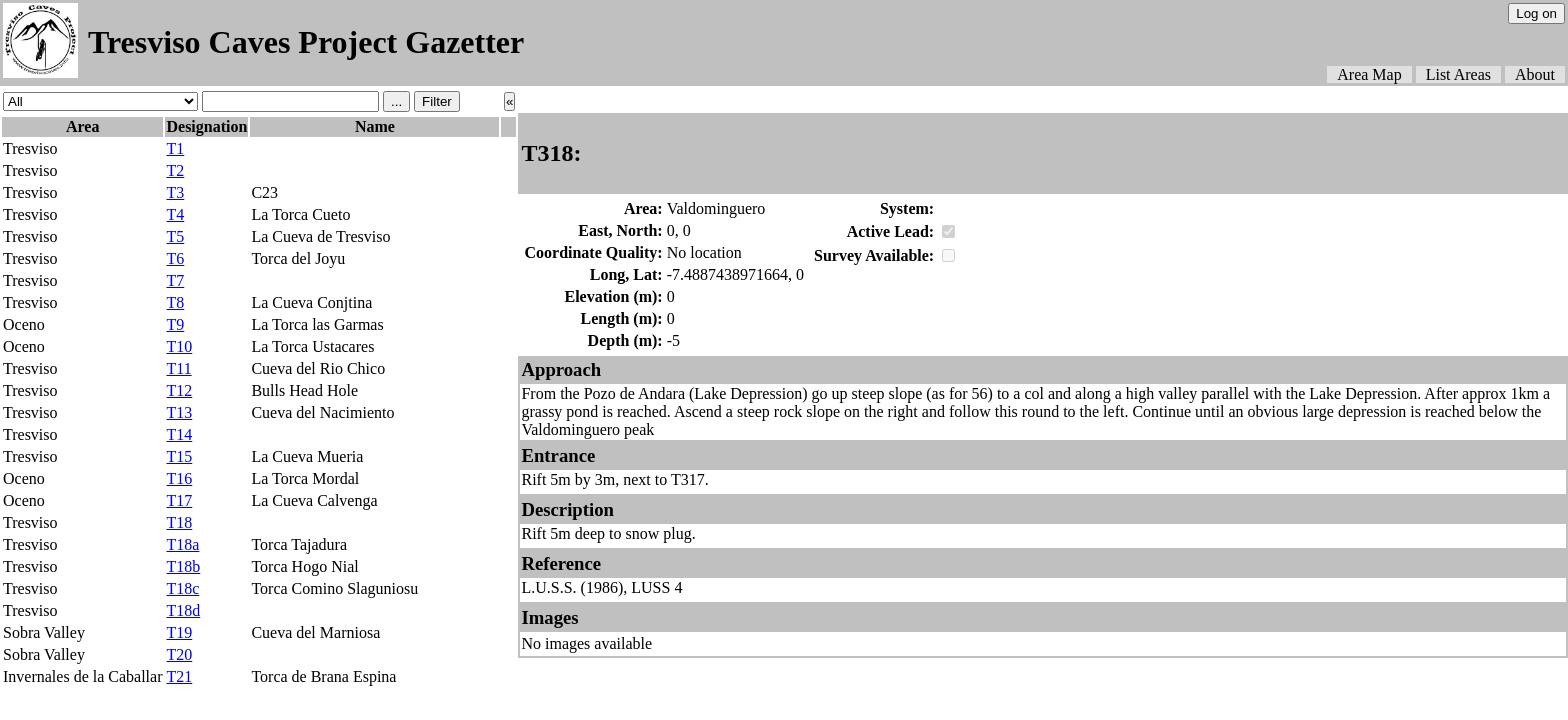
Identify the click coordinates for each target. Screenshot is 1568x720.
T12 (179, 390)
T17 (179, 500)
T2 (175, 170)
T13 (179, 412)
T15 (179, 456)
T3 (175, 192)
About (1535, 74)
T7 (175, 280)
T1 (175, 148)
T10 (179, 346)
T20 (179, 654)
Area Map (1369, 74)
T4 (175, 214)
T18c (182, 588)
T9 (175, 324)
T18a (182, 544)
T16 (179, 478)
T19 (179, 632)
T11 (178, 368)
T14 (179, 434)
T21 (179, 676)
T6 (175, 258)
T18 (179, 522)
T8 (175, 302)
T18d (183, 610)
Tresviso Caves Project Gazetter (306, 42)
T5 (175, 236)
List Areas (1458, 74)
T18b (183, 566)
